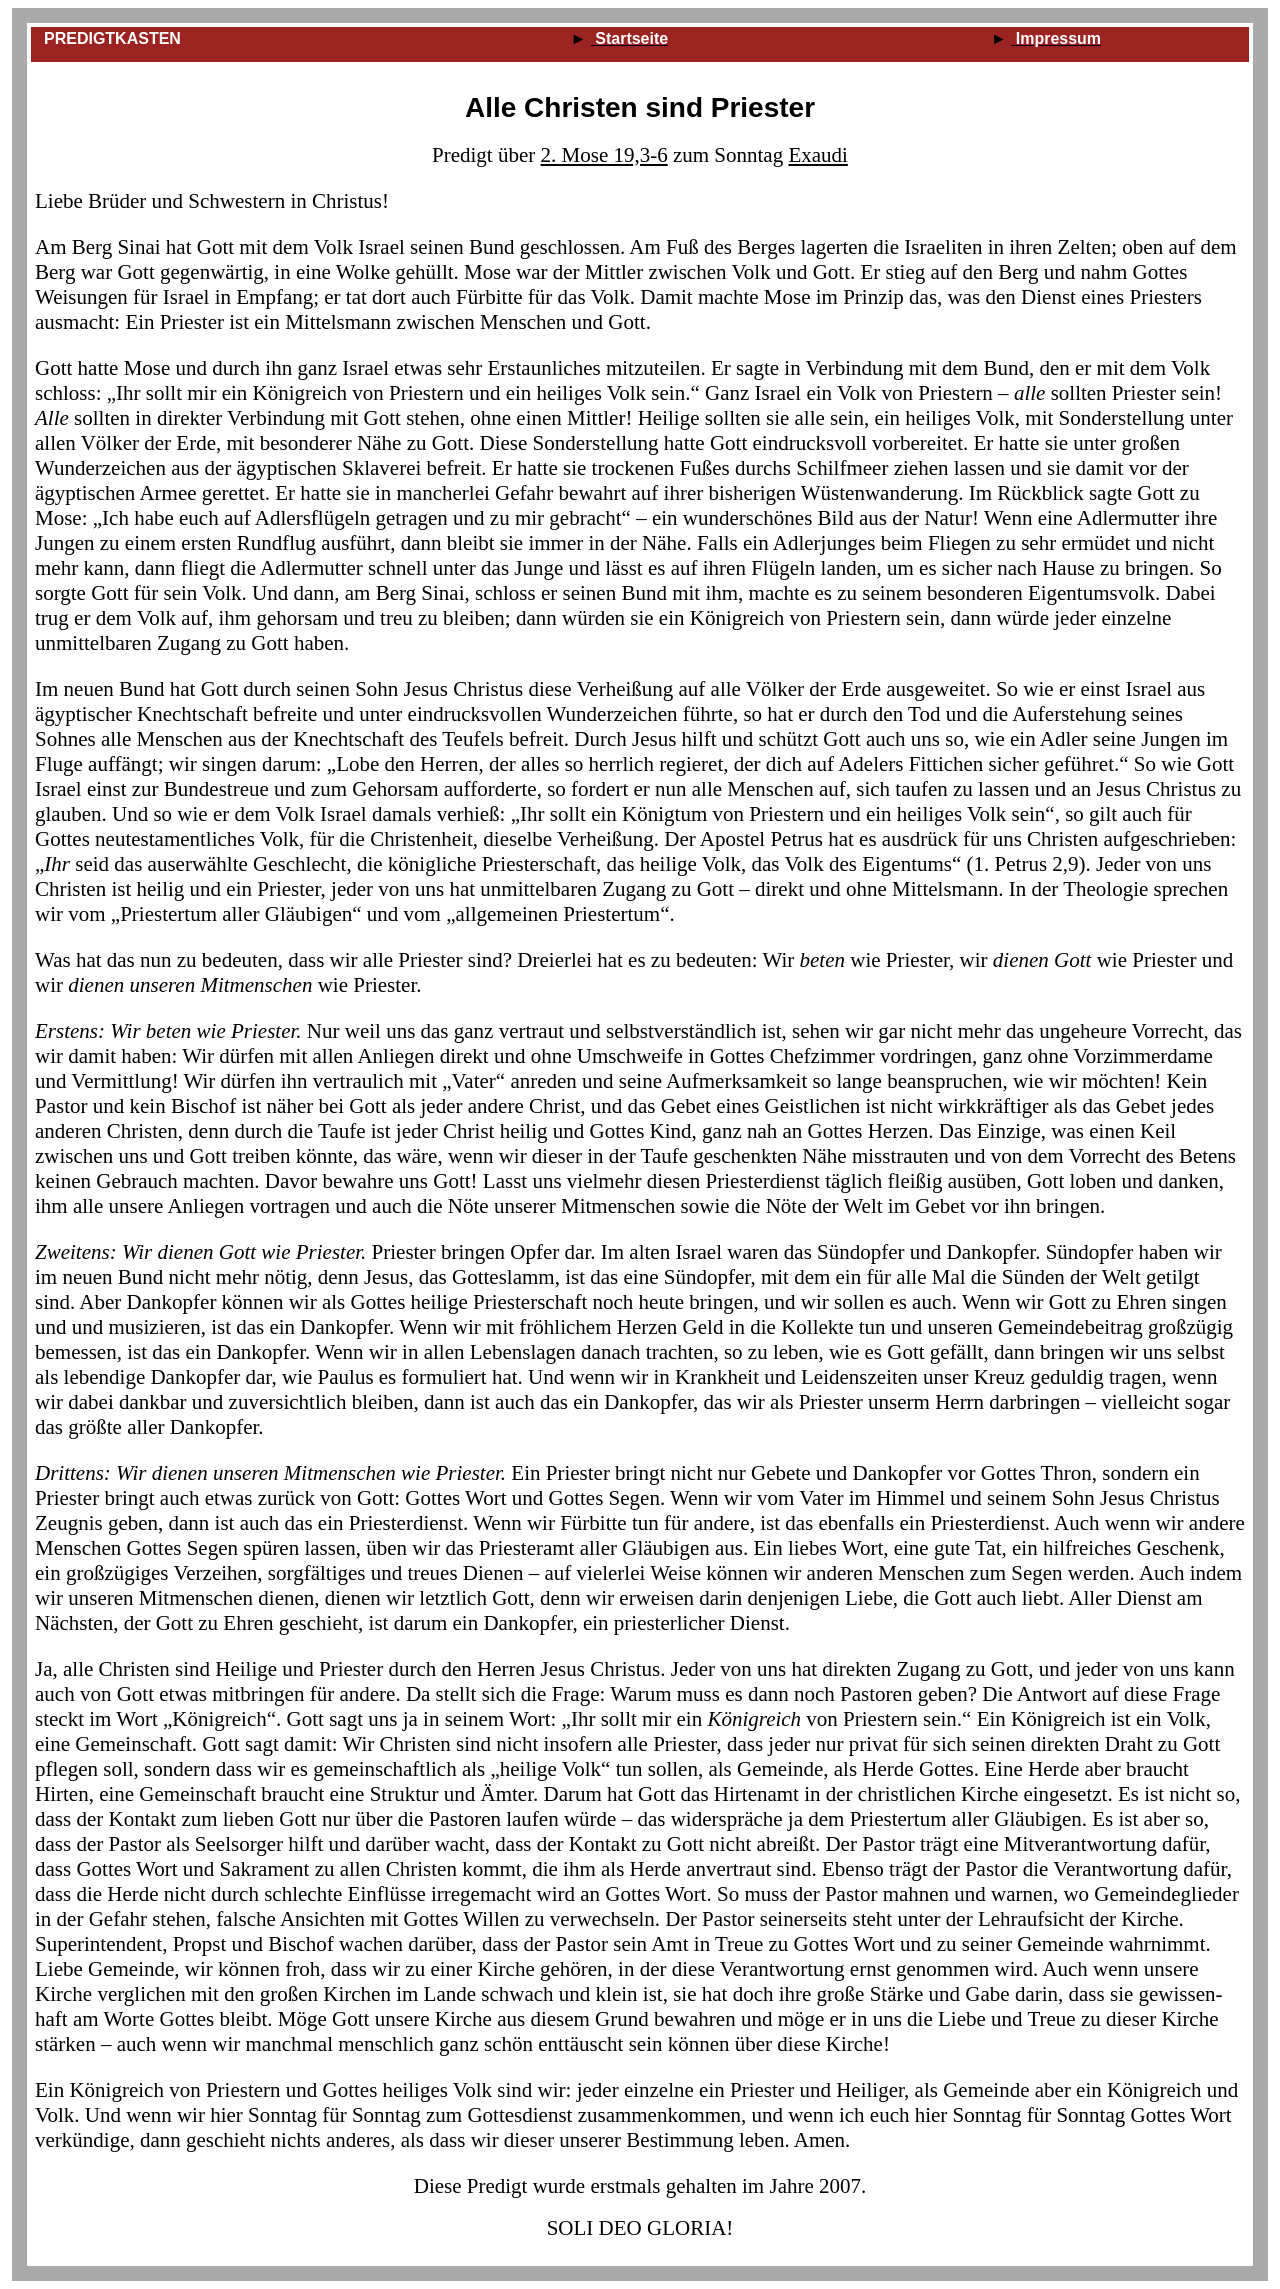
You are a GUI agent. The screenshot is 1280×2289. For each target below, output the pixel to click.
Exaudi (817, 155)
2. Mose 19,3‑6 (604, 155)
